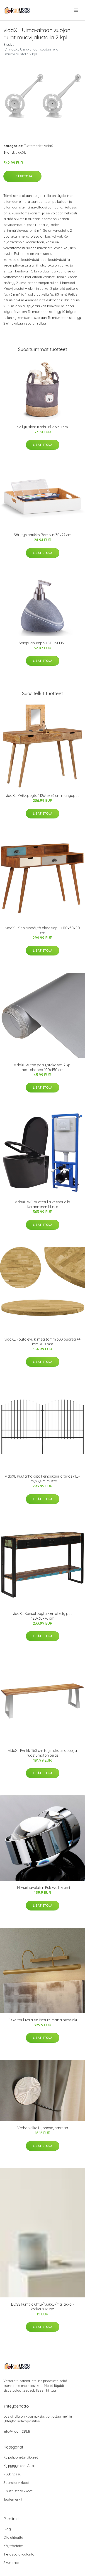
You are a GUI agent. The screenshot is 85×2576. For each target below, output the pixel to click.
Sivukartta (11, 2563)
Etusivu (8, 44)
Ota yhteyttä (13, 2537)
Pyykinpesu (12, 2474)
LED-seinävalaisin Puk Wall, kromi (42, 1887)
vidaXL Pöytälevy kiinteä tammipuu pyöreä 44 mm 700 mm (42, 1341)
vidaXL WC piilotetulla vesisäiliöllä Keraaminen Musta (42, 1204)
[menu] (76, 10)
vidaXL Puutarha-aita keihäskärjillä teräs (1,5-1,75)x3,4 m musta (42, 1478)
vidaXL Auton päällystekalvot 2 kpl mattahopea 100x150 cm (42, 1067)
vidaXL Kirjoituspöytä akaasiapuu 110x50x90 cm (42, 930)
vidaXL (49, 146)
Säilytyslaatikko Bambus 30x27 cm (42, 535)
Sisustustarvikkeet (17, 2491)
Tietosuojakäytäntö (18, 2554)
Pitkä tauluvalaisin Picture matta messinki (42, 2020)
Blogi (7, 2529)
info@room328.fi (16, 2431)
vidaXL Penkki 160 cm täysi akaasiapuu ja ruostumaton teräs (42, 1753)
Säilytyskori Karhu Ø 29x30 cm (42, 427)
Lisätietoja (22, 176)
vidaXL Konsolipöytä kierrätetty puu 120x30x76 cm (42, 1616)
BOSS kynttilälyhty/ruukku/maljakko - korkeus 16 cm (42, 2306)
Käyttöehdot (13, 2546)
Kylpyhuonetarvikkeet (20, 2457)
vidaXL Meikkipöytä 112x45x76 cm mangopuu (42, 795)
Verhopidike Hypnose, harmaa (42, 2128)
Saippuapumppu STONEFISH (42, 643)
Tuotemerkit (33, 146)
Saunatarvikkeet (16, 2482)
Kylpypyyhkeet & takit (20, 2466)
